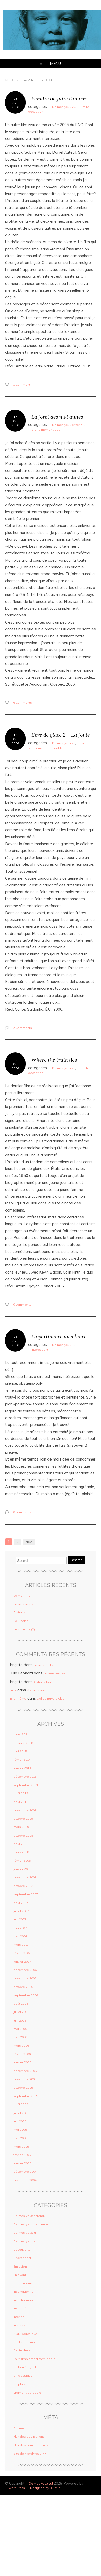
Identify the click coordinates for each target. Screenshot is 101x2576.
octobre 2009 (23, 1818)
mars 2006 (21, 2045)
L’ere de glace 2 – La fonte (60, 735)
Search (76, 1560)
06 (15, 1336)
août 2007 (20, 1903)
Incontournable (24, 2300)
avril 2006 (20, 2037)
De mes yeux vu (63, 107)
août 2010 (20, 1802)
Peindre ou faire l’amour (59, 98)
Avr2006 (15, 105)
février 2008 (22, 1861)
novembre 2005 (24, 2079)
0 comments (22, 1304)
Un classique (23, 2375)
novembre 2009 (24, 1810)
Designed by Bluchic (45, 2488)
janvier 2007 (22, 1961)
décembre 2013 (25, 1776)
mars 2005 (21, 2146)
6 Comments (22, 702)
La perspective (24, 1604)
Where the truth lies (54, 1060)
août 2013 (20, 1793)
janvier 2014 (22, 1768)
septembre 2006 (25, 1995)
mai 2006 (20, 2029)
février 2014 (22, 1759)
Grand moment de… (28, 2283)
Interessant (39, 1349)
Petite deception (25, 2350)
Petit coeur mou (25, 2342)
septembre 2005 (25, 2096)
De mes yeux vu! (41, 2483)
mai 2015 (20, 1751)
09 (15, 1060)
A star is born (23, 1612)
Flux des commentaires (30, 2445)
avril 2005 (20, 2138)
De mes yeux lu (63, 1345)
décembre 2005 (25, 2071)
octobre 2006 (23, 1987)
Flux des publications (29, 2436)
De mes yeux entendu (68, 425)
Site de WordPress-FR (29, 2453)
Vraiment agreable (27, 2392)
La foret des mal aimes (57, 417)
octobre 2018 (23, 1743)
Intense (18, 2317)
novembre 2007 (24, 1877)
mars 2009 (21, 1827)
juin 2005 (19, 2121)
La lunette (20, 1621)
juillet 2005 (21, 2113)
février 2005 (22, 2155)
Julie (13, 1690)
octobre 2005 (23, 2087)
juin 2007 (19, 1919)
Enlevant (19, 2275)
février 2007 (22, 1953)
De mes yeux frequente (30, 2224)
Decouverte (22, 2249)
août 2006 (20, 2003)
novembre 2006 (24, 1978)
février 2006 (22, 2054)
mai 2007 (20, 1928)
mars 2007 (21, 1944)
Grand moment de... (46, 429)
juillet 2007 (21, 1911)
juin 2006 (19, 2020)
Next (29, 1542)
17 (15, 417)
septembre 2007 (25, 1894)
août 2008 (20, 1844)
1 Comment (21, 384)
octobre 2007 (23, 1886)
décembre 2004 (25, 2172)
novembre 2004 (24, 2180)
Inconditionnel (23, 2291)
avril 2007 (20, 1936)
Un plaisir (20, 2384)
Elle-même (18, 1698)
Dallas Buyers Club (51, 1698)
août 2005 (20, 2104)
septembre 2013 (25, 1785)
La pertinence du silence (59, 1336)
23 (15, 98)
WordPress (16, 2488)
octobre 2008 (23, 1835)
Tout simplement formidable (34, 2359)
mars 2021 (21, 1734)
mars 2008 (21, 1852)
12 (15, 735)
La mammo (21, 1595)
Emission (20, 2266)
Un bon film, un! (24, 2367)
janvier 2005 (22, 2163)
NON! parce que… (26, 2334)
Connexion (21, 2428)
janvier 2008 (22, 1869)
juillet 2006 (21, 2012)
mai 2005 (20, 2129)
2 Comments (22, 1028)
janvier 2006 (22, 2062)
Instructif (19, 2308)
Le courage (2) (24, 1629)
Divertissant (22, 2258)
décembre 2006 (25, 1970)
